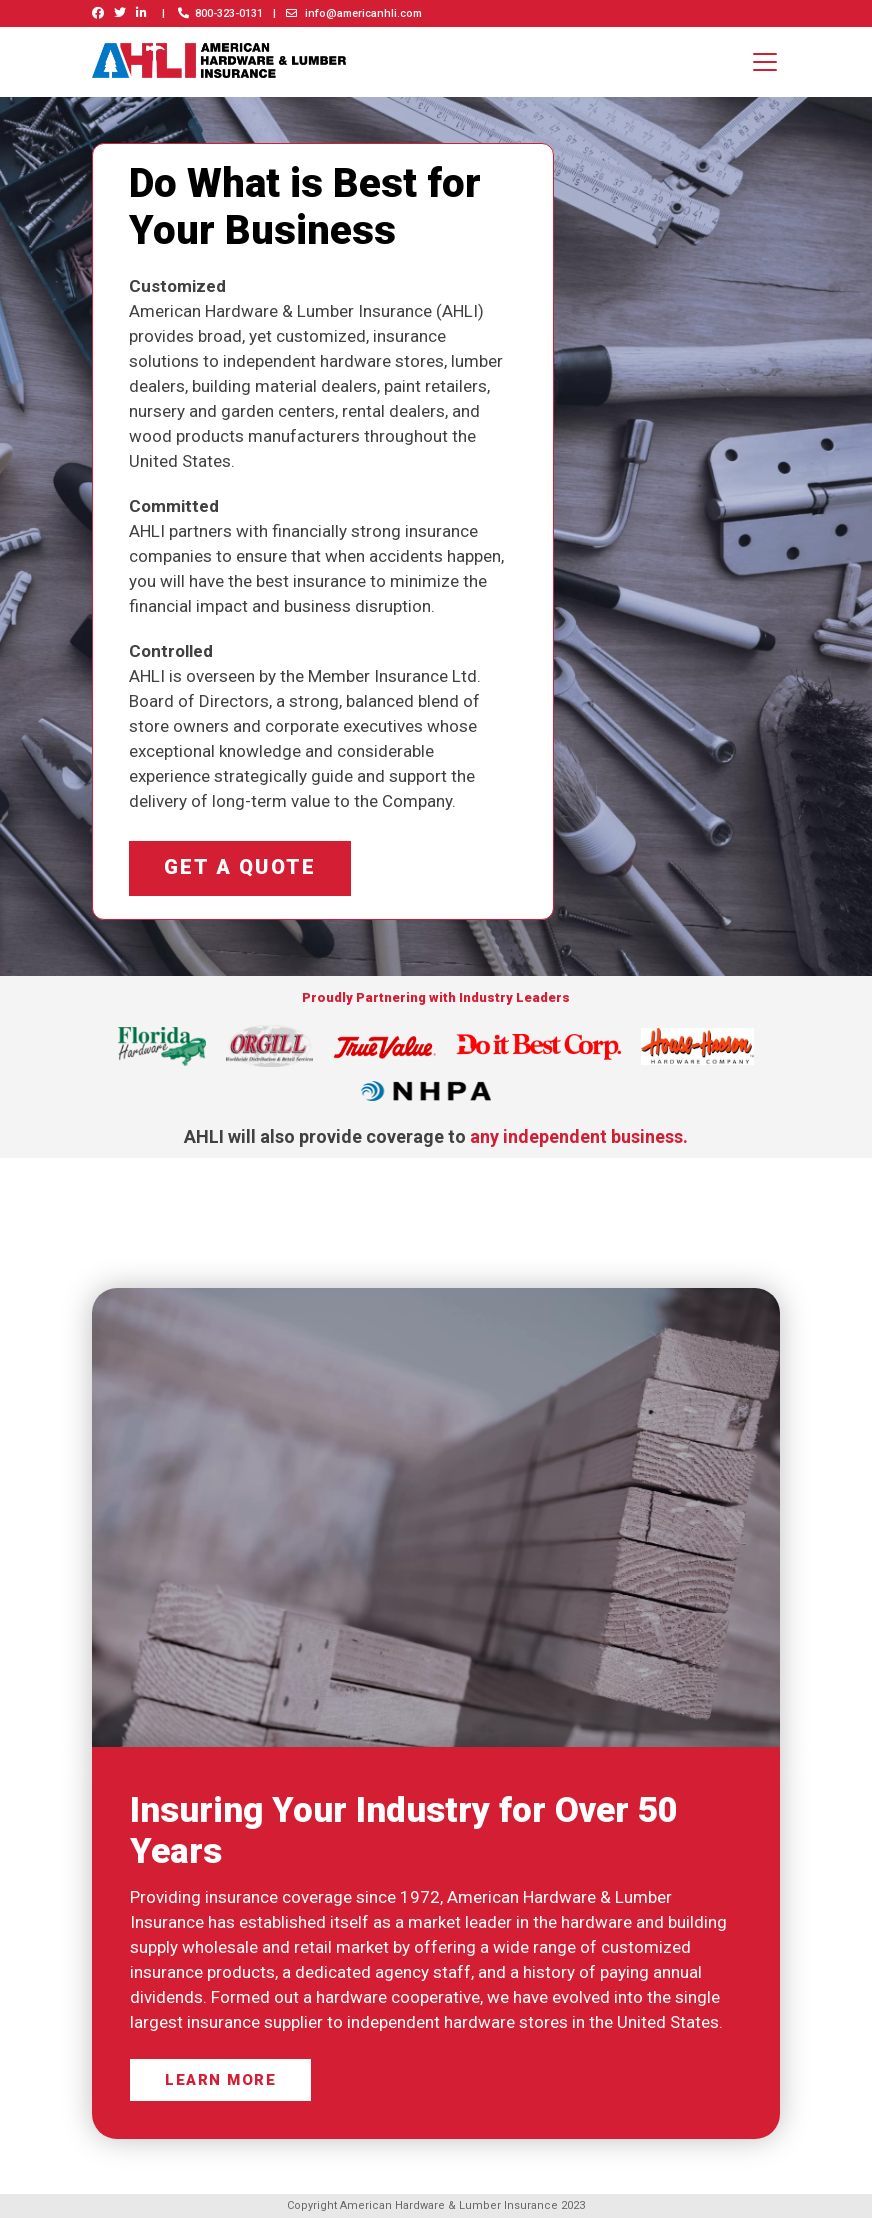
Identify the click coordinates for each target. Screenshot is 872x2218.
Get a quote (246, 870)
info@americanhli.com (354, 13)
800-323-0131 (220, 13)
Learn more (220, 2085)
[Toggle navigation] (765, 62)
